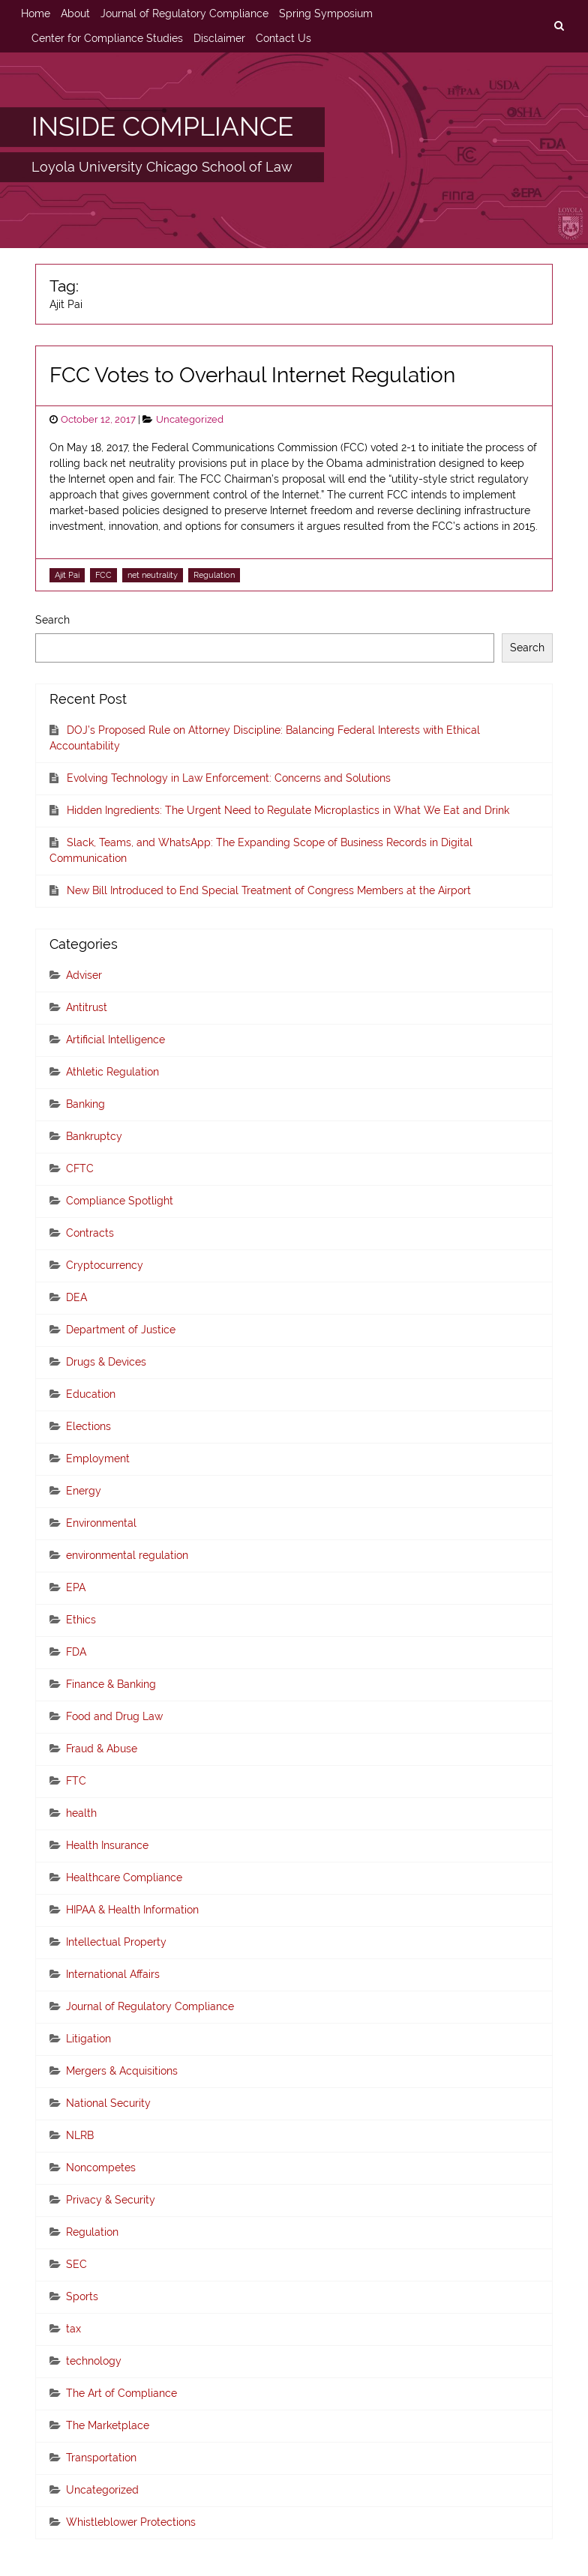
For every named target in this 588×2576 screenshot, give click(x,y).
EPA (76, 1587)
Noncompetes (101, 2168)
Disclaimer (219, 38)
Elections (88, 1426)
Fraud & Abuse (101, 1749)
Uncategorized (190, 419)
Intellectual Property (116, 1942)
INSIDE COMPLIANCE (162, 127)
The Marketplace (107, 2425)
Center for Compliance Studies (107, 38)
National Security (108, 2103)
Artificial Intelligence (115, 1040)
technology (94, 2361)
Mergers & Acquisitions (122, 2071)
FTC (76, 1781)
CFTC (80, 1168)
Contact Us (283, 38)
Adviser (84, 975)
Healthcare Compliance (124, 1877)
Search (52, 620)
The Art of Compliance (121, 2393)
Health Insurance (107, 1845)
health (81, 1813)
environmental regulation (127, 1555)
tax (73, 2329)
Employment (98, 1459)
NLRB (80, 2135)
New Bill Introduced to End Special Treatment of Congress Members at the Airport (269, 890)
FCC (103, 574)
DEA (76, 1297)
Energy (83, 1491)
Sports (82, 2296)
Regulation (214, 574)
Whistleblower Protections (131, 2522)
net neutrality (153, 574)
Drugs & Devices (106, 1362)
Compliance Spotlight (119, 1201)
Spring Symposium (326, 13)
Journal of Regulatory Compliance (184, 13)
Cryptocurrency (104, 1265)
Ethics (81, 1620)
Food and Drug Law (114, 1716)
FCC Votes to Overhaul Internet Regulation (252, 375)
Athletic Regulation (112, 1072)
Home (35, 13)
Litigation (88, 2039)
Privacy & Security (110, 2200)
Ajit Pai (67, 574)
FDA (76, 1652)
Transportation (101, 2458)
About (75, 13)
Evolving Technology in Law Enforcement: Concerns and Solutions (229, 778)
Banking (85, 1104)
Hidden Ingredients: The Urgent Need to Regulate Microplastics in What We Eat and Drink (288, 810)
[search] (559, 26)
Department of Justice (121, 1330)
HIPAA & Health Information (132, 1910)
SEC (76, 2264)
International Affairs (113, 1974)
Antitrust (86, 1007)
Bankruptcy (94, 1136)
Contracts (90, 1233)
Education (91, 1394)
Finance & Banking (111, 1684)
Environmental (101, 1523)
